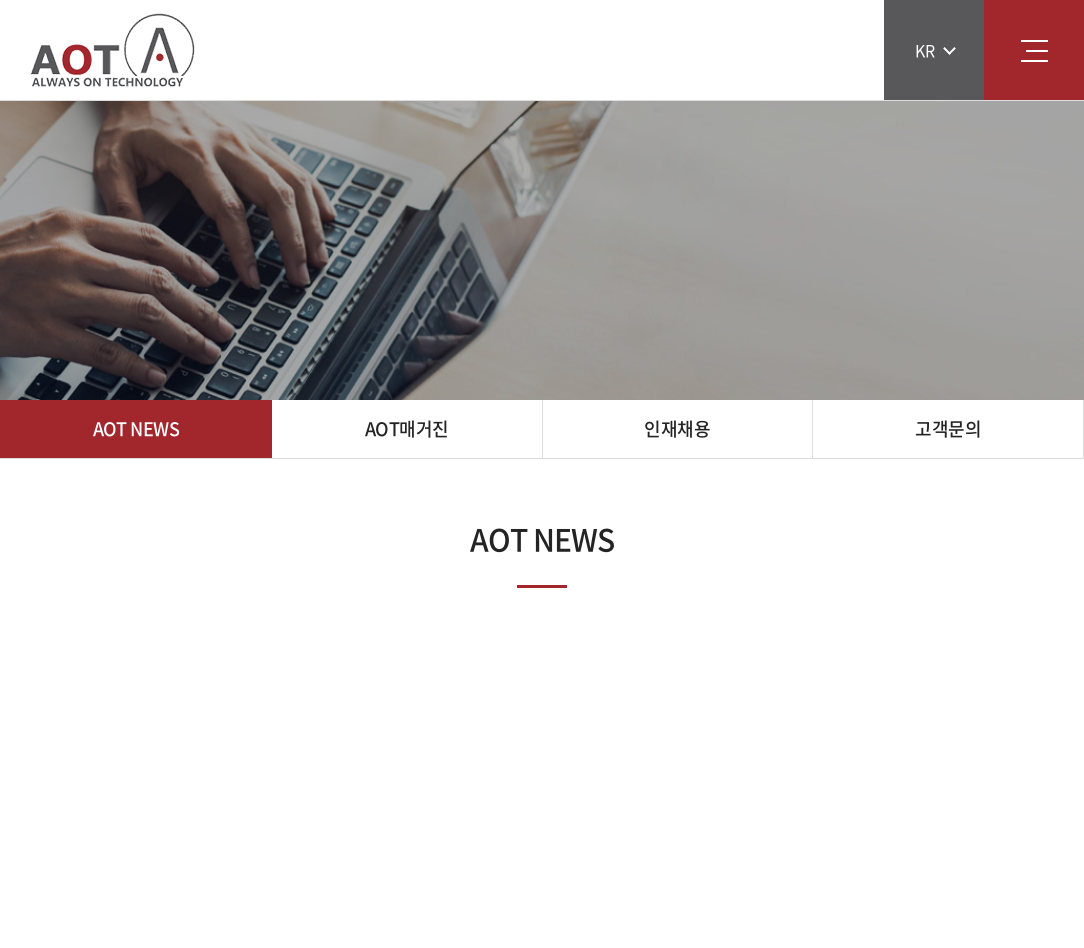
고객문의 (948, 428)
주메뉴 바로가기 (0, 0)
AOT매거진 (407, 428)
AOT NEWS (136, 428)
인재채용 (677, 428)
